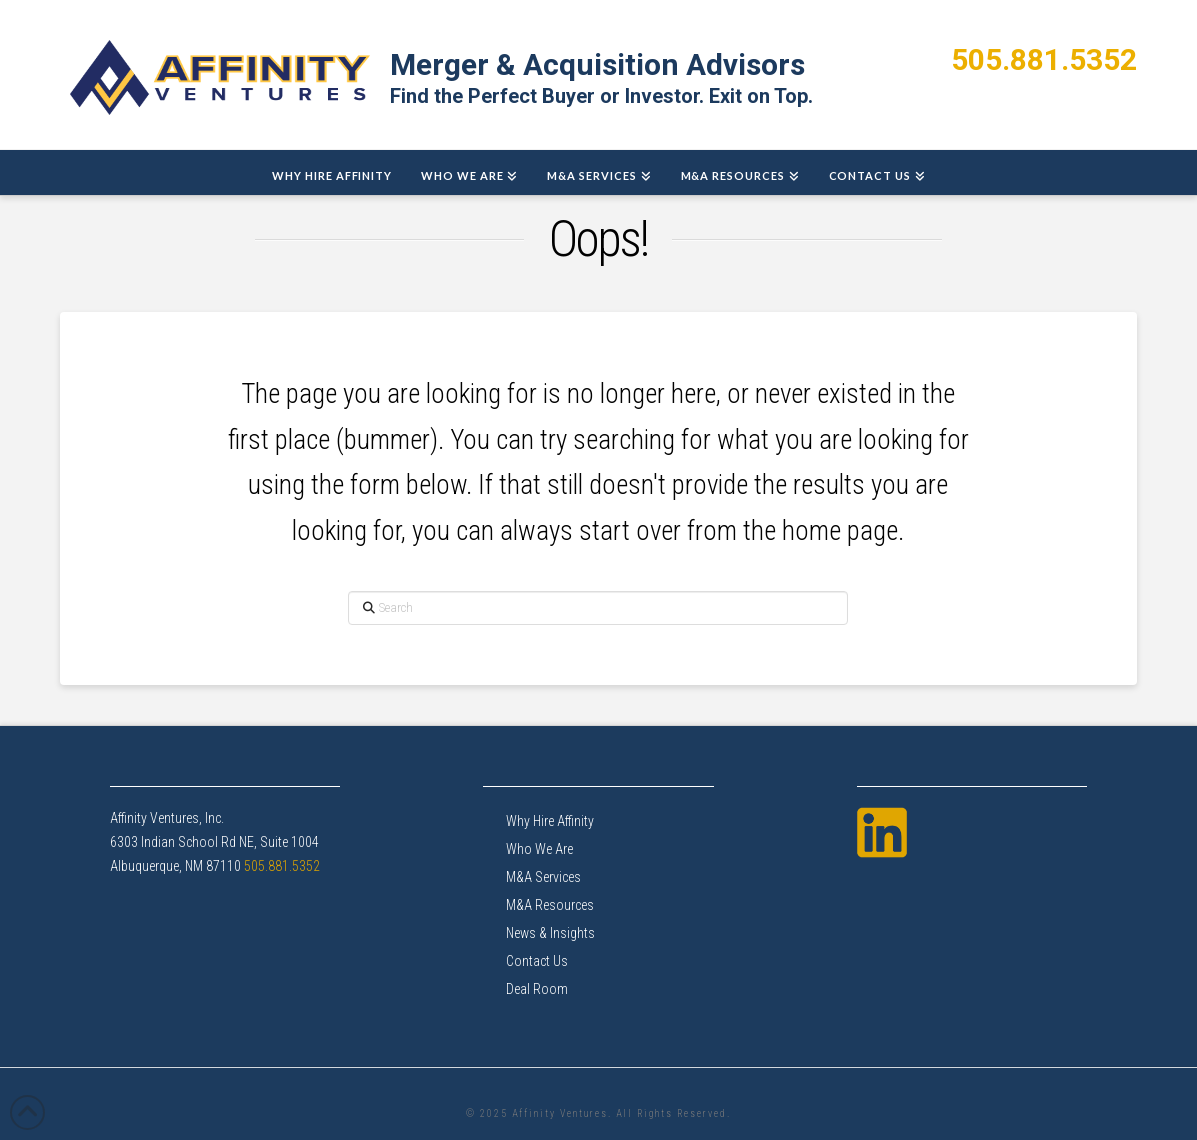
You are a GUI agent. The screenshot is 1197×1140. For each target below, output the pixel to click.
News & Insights (550, 933)
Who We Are (539, 849)
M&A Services (543, 877)
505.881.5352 (1044, 59)
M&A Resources (550, 905)
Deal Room (537, 989)
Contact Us (537, 961)
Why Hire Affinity (550, 821)
